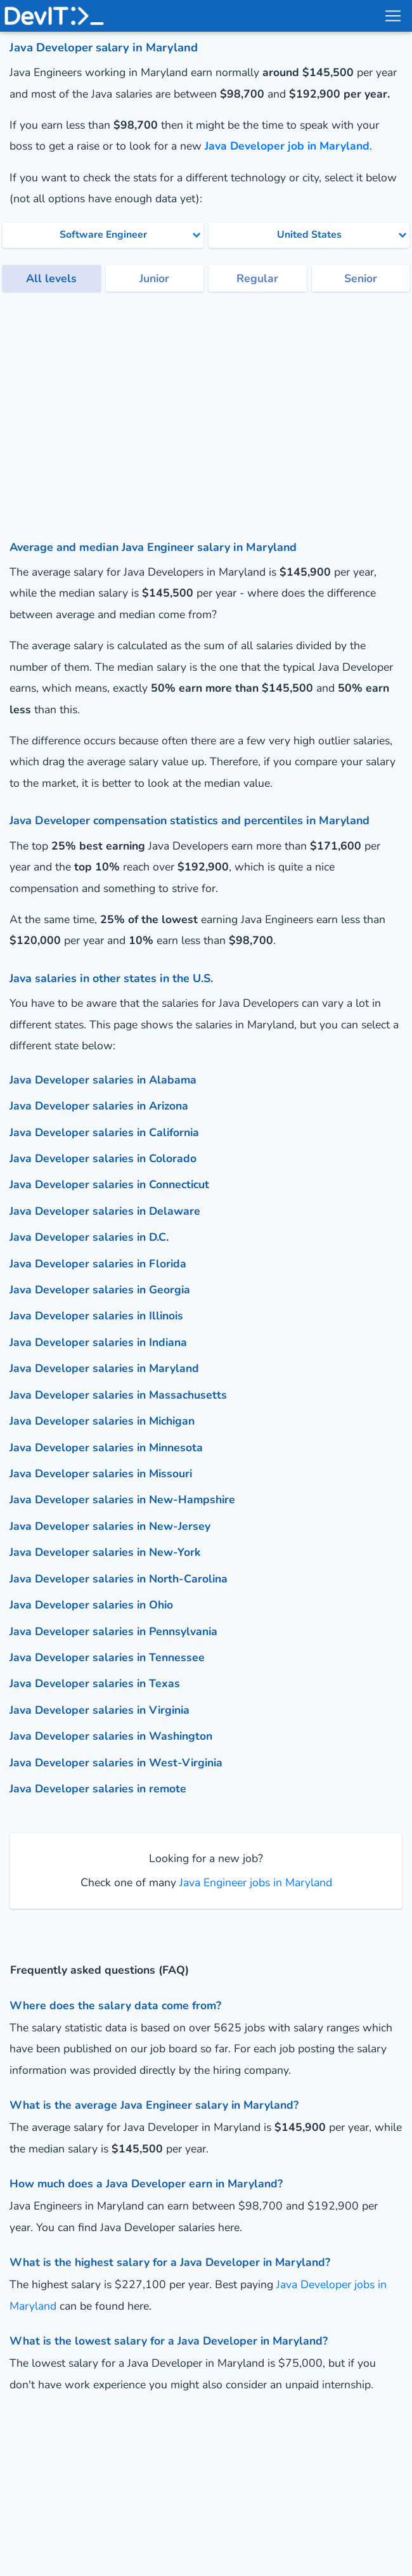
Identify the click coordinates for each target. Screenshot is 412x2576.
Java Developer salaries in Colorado (103, 1158)
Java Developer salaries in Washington (111, 1736)
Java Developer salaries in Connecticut (109, 1184)
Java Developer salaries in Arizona (99, 1105)
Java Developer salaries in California (104, 1132)
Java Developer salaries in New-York (105, 1552)
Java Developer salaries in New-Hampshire (122, 1499)
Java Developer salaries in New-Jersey (110, 1526)
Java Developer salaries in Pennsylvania (113, 1631)
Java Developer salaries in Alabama (103, 1079)
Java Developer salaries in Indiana (98, 1342)
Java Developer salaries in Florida (98, 1263)
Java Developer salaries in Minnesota (106, 1447)
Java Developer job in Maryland (287, 145)
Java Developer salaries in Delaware (105, 1211)
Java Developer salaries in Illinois (96, 1315)
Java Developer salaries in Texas (95, 1683)
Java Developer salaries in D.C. (89, 1237)
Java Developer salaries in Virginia (100, 1710)
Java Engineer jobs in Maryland (254, 1882)
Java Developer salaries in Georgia (100, 1289)
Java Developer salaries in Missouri (101, 1473)
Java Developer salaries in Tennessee (107, 1657)
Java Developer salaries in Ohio (91, 1604)
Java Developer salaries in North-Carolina (119, 1578)
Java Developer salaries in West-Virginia (116, 1762)
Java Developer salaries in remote (98, 1788)
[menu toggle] (392, 16)
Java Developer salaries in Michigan (102, 1420)
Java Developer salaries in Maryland (104, 1368)
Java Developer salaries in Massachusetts (118, 1394)
